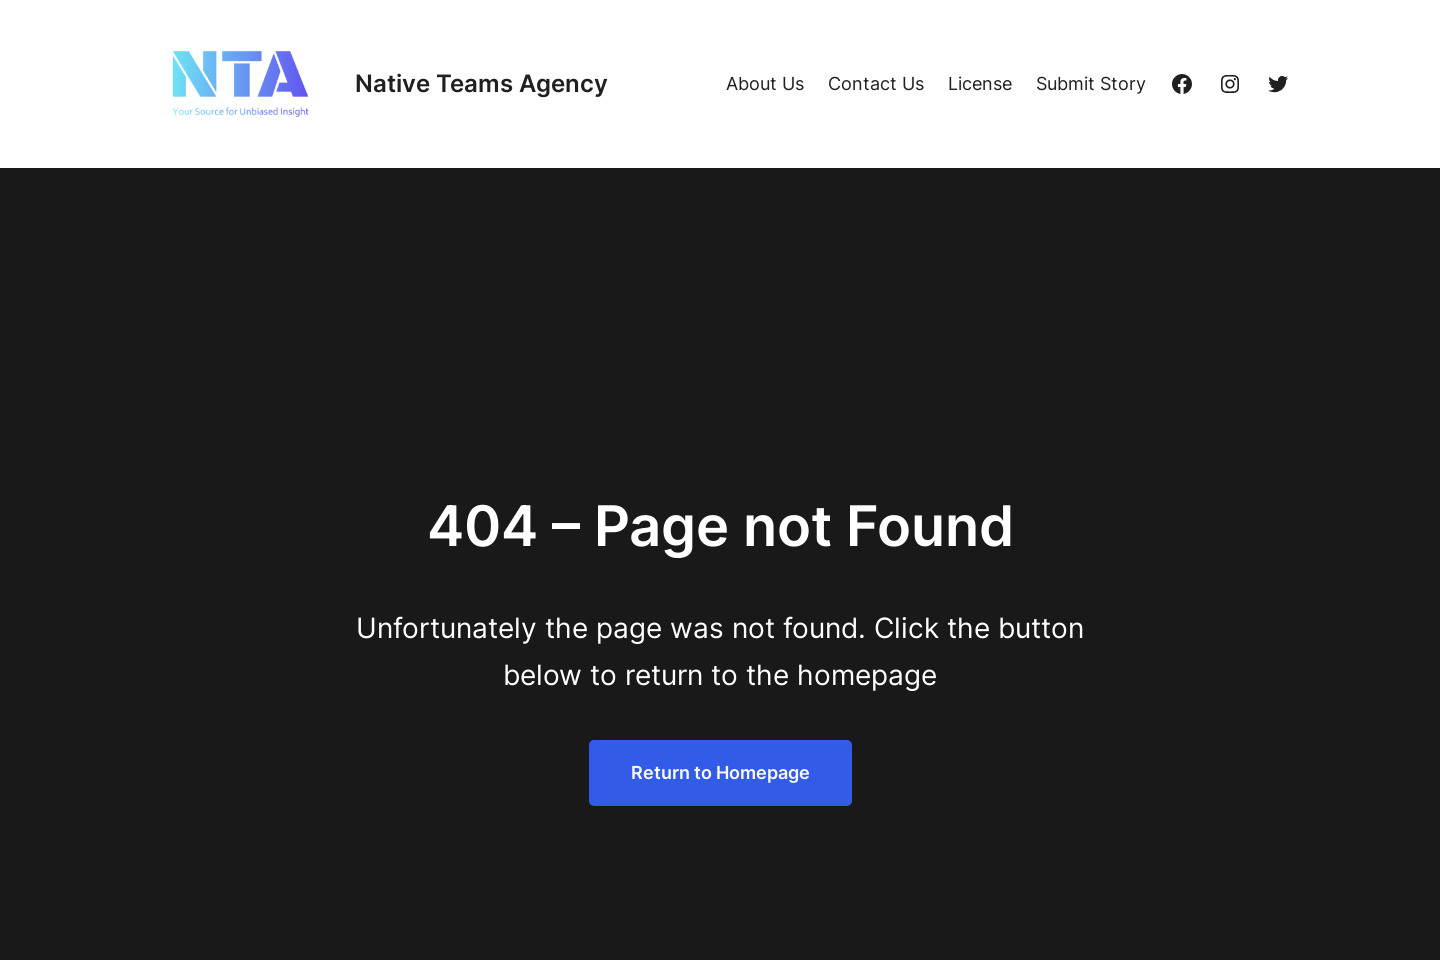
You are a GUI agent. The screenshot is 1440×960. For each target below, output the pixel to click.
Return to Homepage (720, 772)
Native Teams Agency (481, 83)
